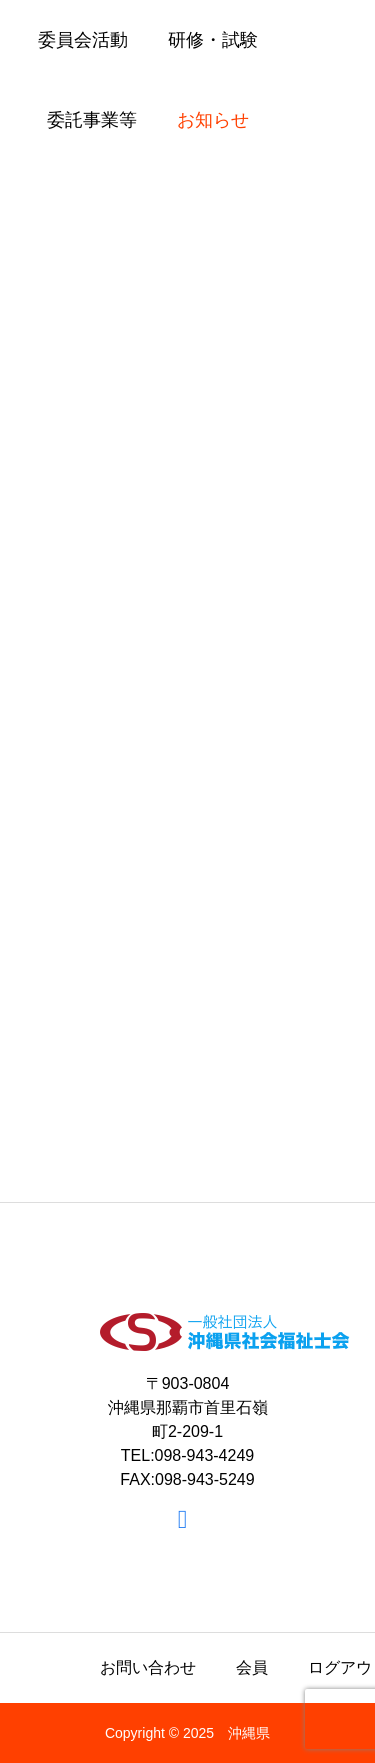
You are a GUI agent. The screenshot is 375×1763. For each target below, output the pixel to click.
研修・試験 (213, 40)
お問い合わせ (148, 1667)
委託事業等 (92, 120)
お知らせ (213, 120)
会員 (252, 1667)
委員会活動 (83, 40)
